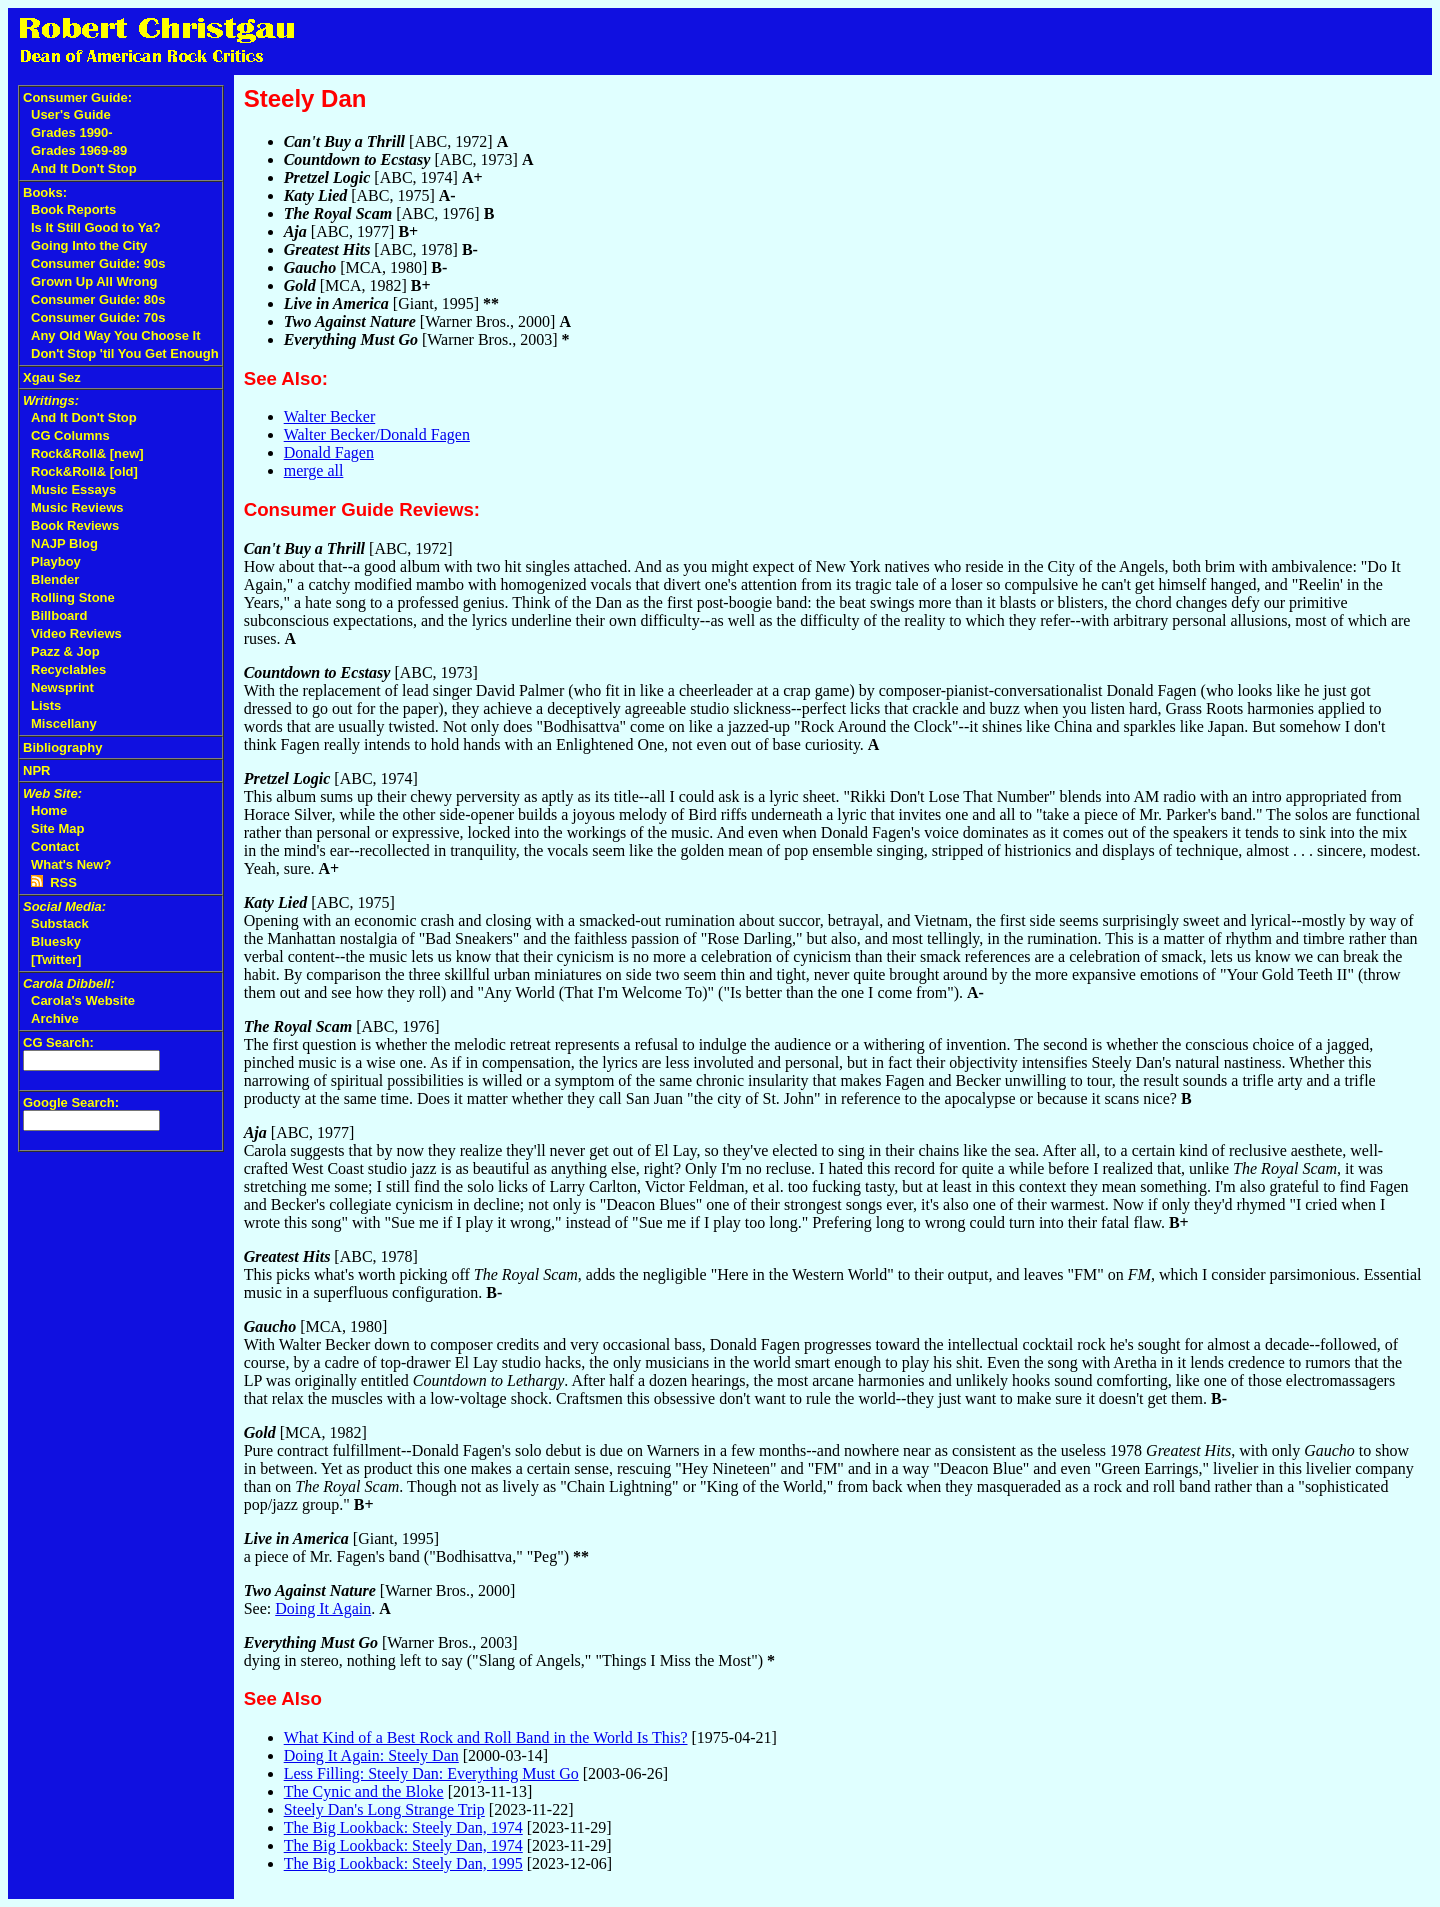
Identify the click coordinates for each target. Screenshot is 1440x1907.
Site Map (57, 828)
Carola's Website (83, 1000)
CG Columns (70, 435)
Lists (46, 705)
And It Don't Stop (84, 168)
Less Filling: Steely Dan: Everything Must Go (431, 1773)
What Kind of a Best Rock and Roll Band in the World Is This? (486, 1737)
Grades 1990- (72, 132)
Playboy (56, 561)
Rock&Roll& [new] (87, 453)
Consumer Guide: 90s (98, 263)
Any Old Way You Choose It (116, 335)
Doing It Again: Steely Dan (371, 1755)
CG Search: (58, 1042)
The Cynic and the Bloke (364, 1791)
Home (49, 810)
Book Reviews (75, 525)
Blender (55, 579)
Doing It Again (323, 1608)
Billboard (59, 615)
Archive (55, 1018)
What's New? (71, 864)
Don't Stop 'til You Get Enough (125, 353)
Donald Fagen (329, 452)
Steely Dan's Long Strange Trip (384, 1809)
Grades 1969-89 (79, 150)
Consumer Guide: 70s (98, 317)
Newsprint (62, 687)
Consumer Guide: (77, 97)
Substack (60, 923)
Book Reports (73, 209)
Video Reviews (76, 633)
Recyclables (68, 669)
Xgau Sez (52, 377)
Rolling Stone (73, 597)
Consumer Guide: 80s (98, 299)
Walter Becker (330, 416)
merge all (314, 470)
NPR (36, 770)
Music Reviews (77, 507)
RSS (54, 882)
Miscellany (64, 723)
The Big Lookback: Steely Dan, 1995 (403, 1863)
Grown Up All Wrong (94, 281)
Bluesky (56, 941)
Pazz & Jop (65, 651)
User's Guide (71, 114)
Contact (55, 846)
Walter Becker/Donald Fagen (377, 434)
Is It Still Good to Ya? (96, 227)
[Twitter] (56, 959)
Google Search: (71, 1102)
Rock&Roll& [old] (84, 471)
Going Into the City (89, 245)
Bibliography (62, 747)
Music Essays (73, 489)
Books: (45, 192)
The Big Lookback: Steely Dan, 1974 (403, 1827)
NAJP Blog (64, 543)
